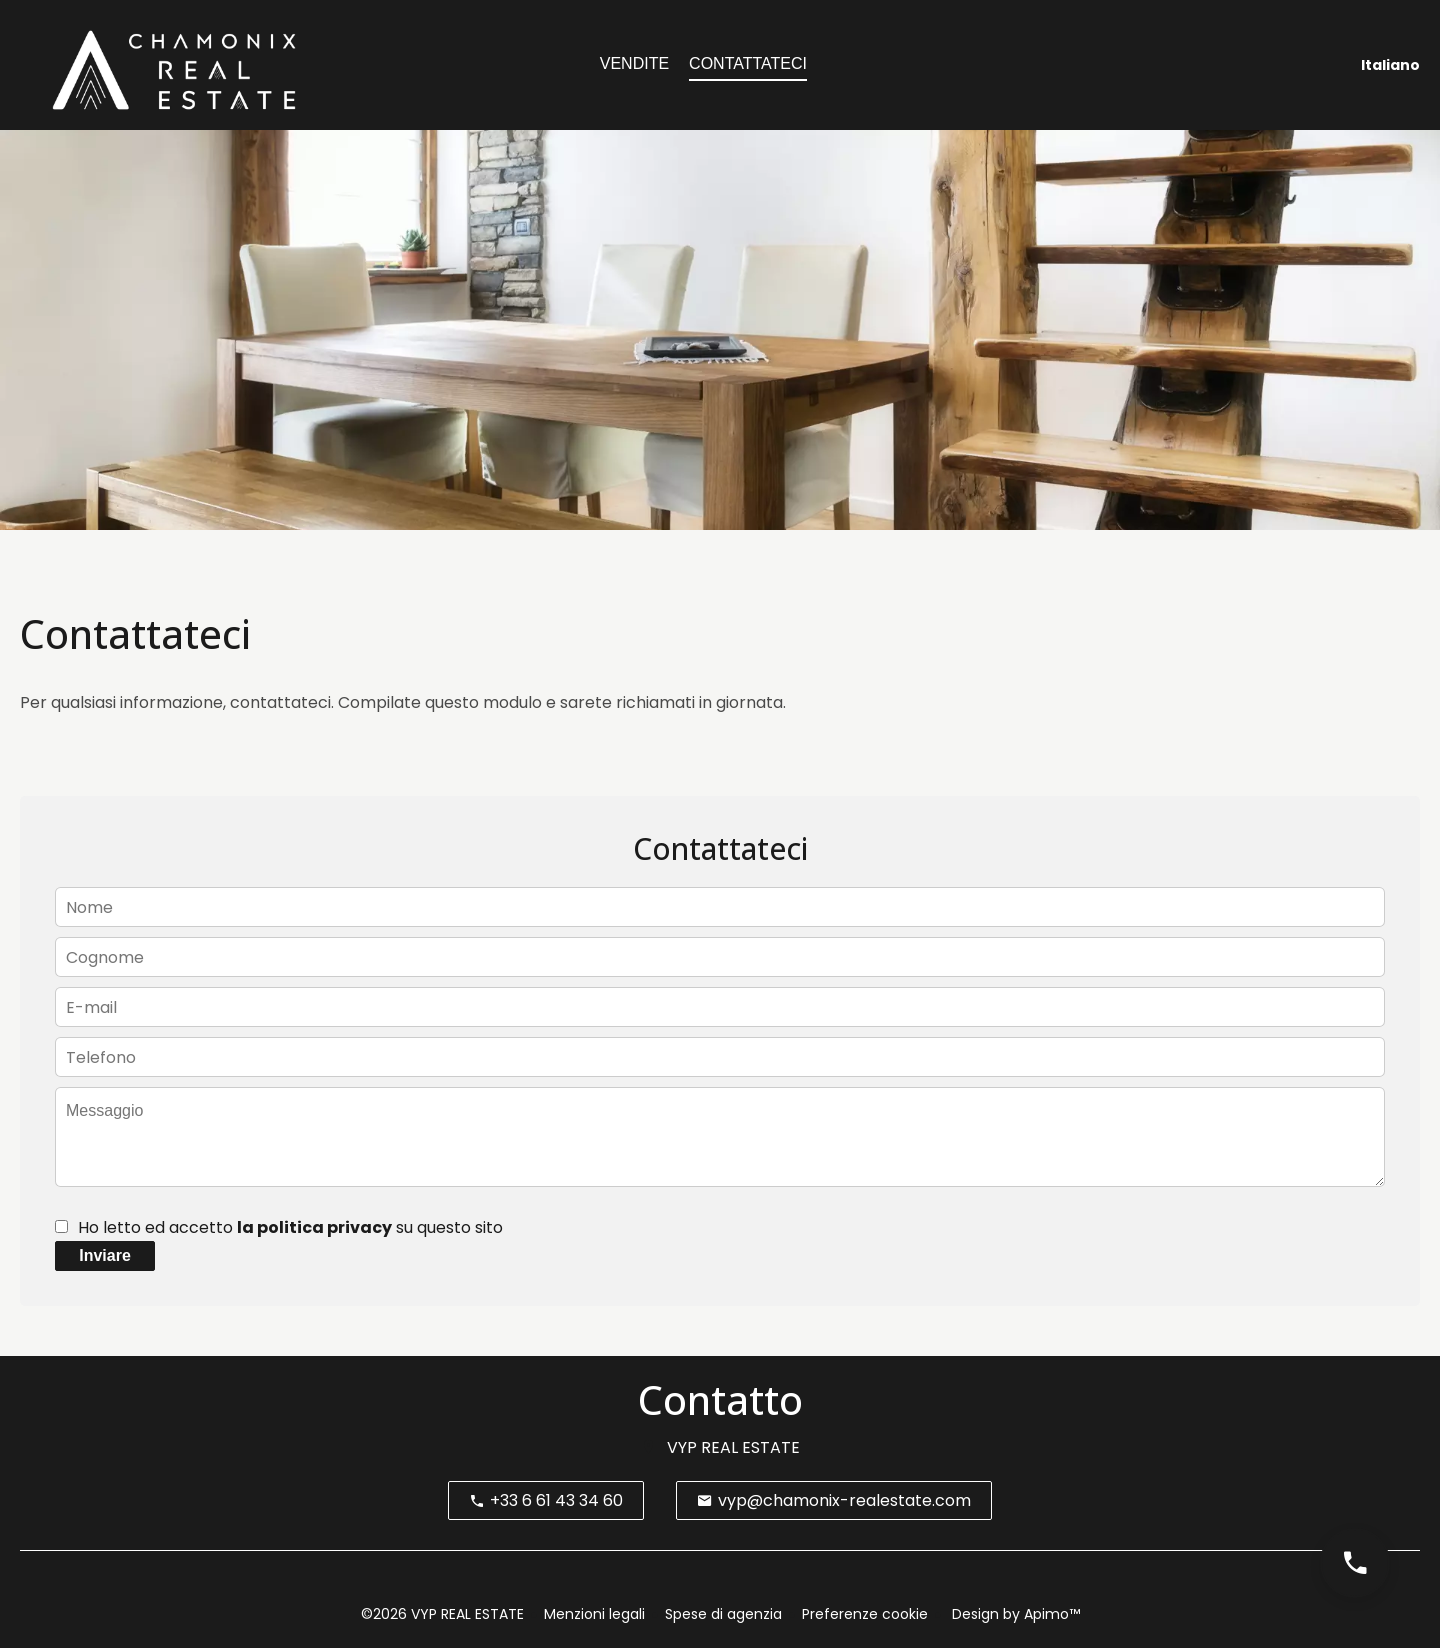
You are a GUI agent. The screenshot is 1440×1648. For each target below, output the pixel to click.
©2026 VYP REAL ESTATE (442, 1614)
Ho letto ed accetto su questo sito (290, 1227)
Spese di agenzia (723, 1614)
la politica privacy (314, 1227)
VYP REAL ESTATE (733, 1447)
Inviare (105, 1255)
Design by (1014, 1614)
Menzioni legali (594, 1614)
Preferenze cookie (865, 1614)
